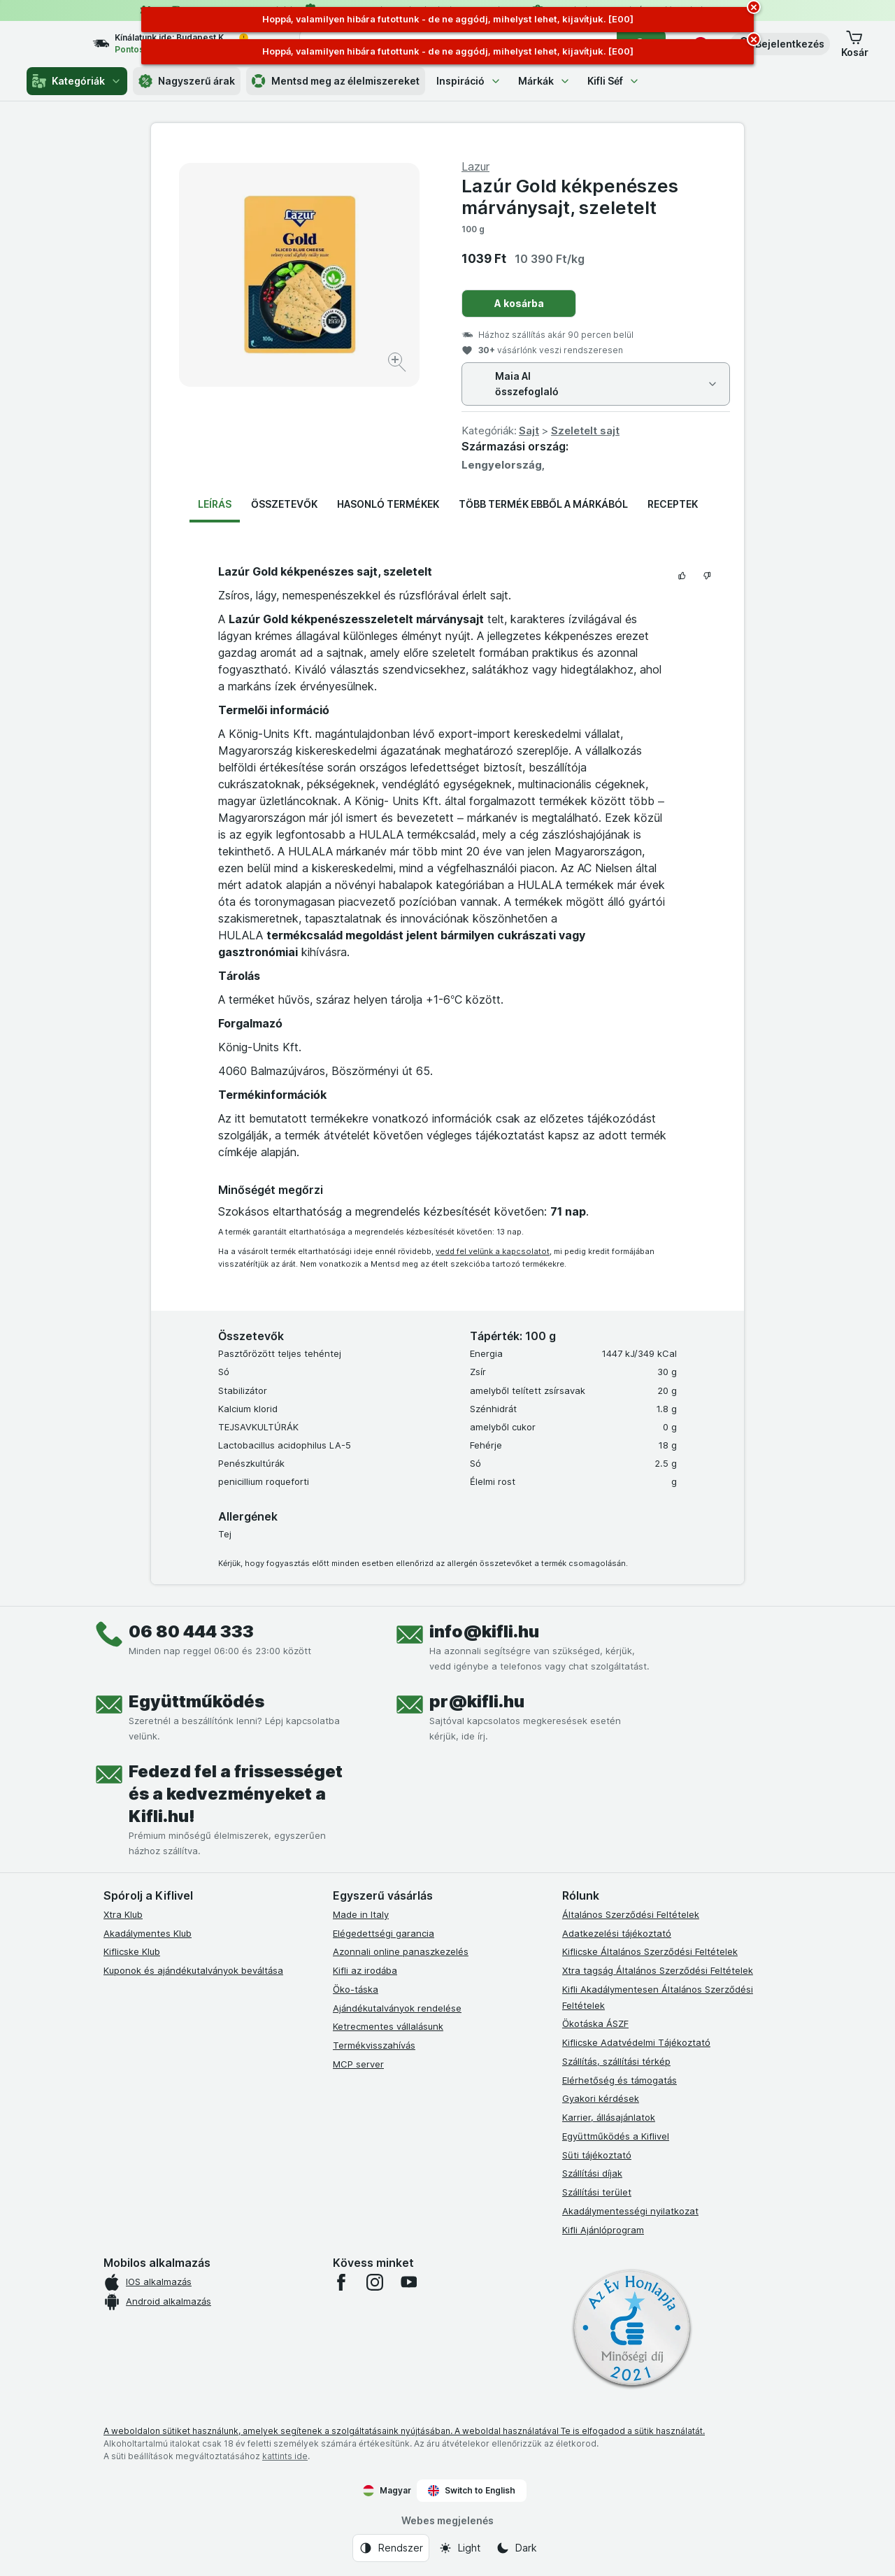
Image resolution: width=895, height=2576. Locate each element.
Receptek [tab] (672, 504)
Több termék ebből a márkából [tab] (543, 504)
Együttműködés (196, 1701)
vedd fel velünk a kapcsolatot (493, 1251)
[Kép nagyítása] (398, 364)
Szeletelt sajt (585, 430)
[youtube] (408, 2282)
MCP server (358, 2064)
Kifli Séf (613, 81)
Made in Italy (361, 1914)
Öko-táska (355, 1989)
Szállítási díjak (592, 2173)
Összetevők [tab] (284, 504)
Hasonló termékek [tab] (388, 504)
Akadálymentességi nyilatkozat (630, 2210)
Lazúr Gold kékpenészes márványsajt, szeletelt (569, 196)
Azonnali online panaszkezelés (400, 1951)
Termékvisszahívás (374, 2045)
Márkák (544, 81)
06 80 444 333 (191, 1631)
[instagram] (374, 2282)
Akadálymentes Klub (147, 1933)
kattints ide (285, 2456)
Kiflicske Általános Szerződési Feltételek (650, 1951)
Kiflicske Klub (131, 1951)
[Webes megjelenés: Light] (459, 2548)
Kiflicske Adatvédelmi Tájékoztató (636, 2042)
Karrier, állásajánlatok (608, 2117)
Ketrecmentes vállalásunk (388, 2026)
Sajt (529, 430)
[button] (780, 44)
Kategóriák (77, 81)
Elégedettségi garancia (383, 1933)
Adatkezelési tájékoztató (616, 1933)
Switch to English (471, 2490)
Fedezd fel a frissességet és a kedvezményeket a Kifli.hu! (236, 1793)
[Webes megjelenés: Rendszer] (390, 2548)
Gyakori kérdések (600, 2098)
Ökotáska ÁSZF (595, 2023)
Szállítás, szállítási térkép (616, 2061)
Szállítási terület (596, 2192)
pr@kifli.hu (476, 1701)
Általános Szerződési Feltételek (630, 1914)
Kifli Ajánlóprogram (603, 2229)
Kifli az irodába (365, 1970)
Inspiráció (468, 81)
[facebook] (341, 2282)
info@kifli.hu (484, 1631)
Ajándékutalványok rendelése (397, 2008)
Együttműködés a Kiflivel (615, 2136)
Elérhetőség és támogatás (619, 2080)
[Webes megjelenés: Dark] (516, 2548)
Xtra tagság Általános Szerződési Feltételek (657, 1970)
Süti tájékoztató (596, 2155)
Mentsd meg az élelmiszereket (336, 81)
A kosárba (519, 303)
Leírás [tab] (214, 504)
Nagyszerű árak (186, 81)
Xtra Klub (123, 1914)
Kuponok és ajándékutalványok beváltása (193, 1970)
